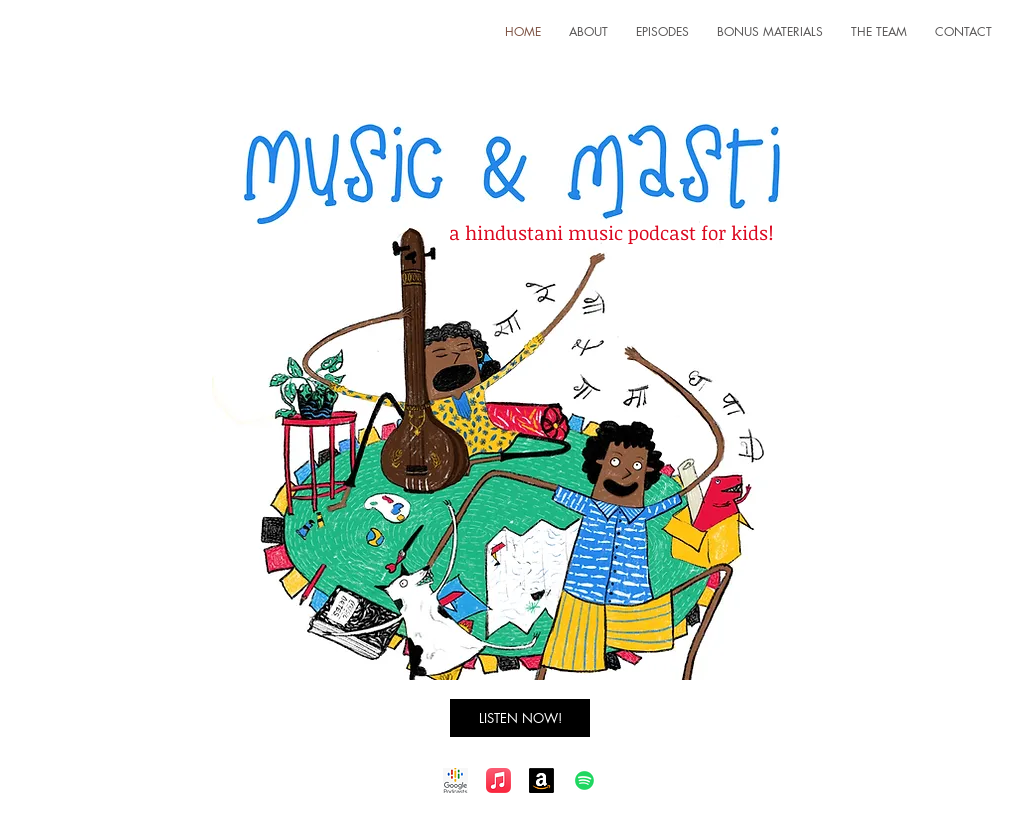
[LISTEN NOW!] (520, 718)
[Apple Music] (498, 780)
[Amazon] (541, 780)
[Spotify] (584, 780)
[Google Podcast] (455, 780)
